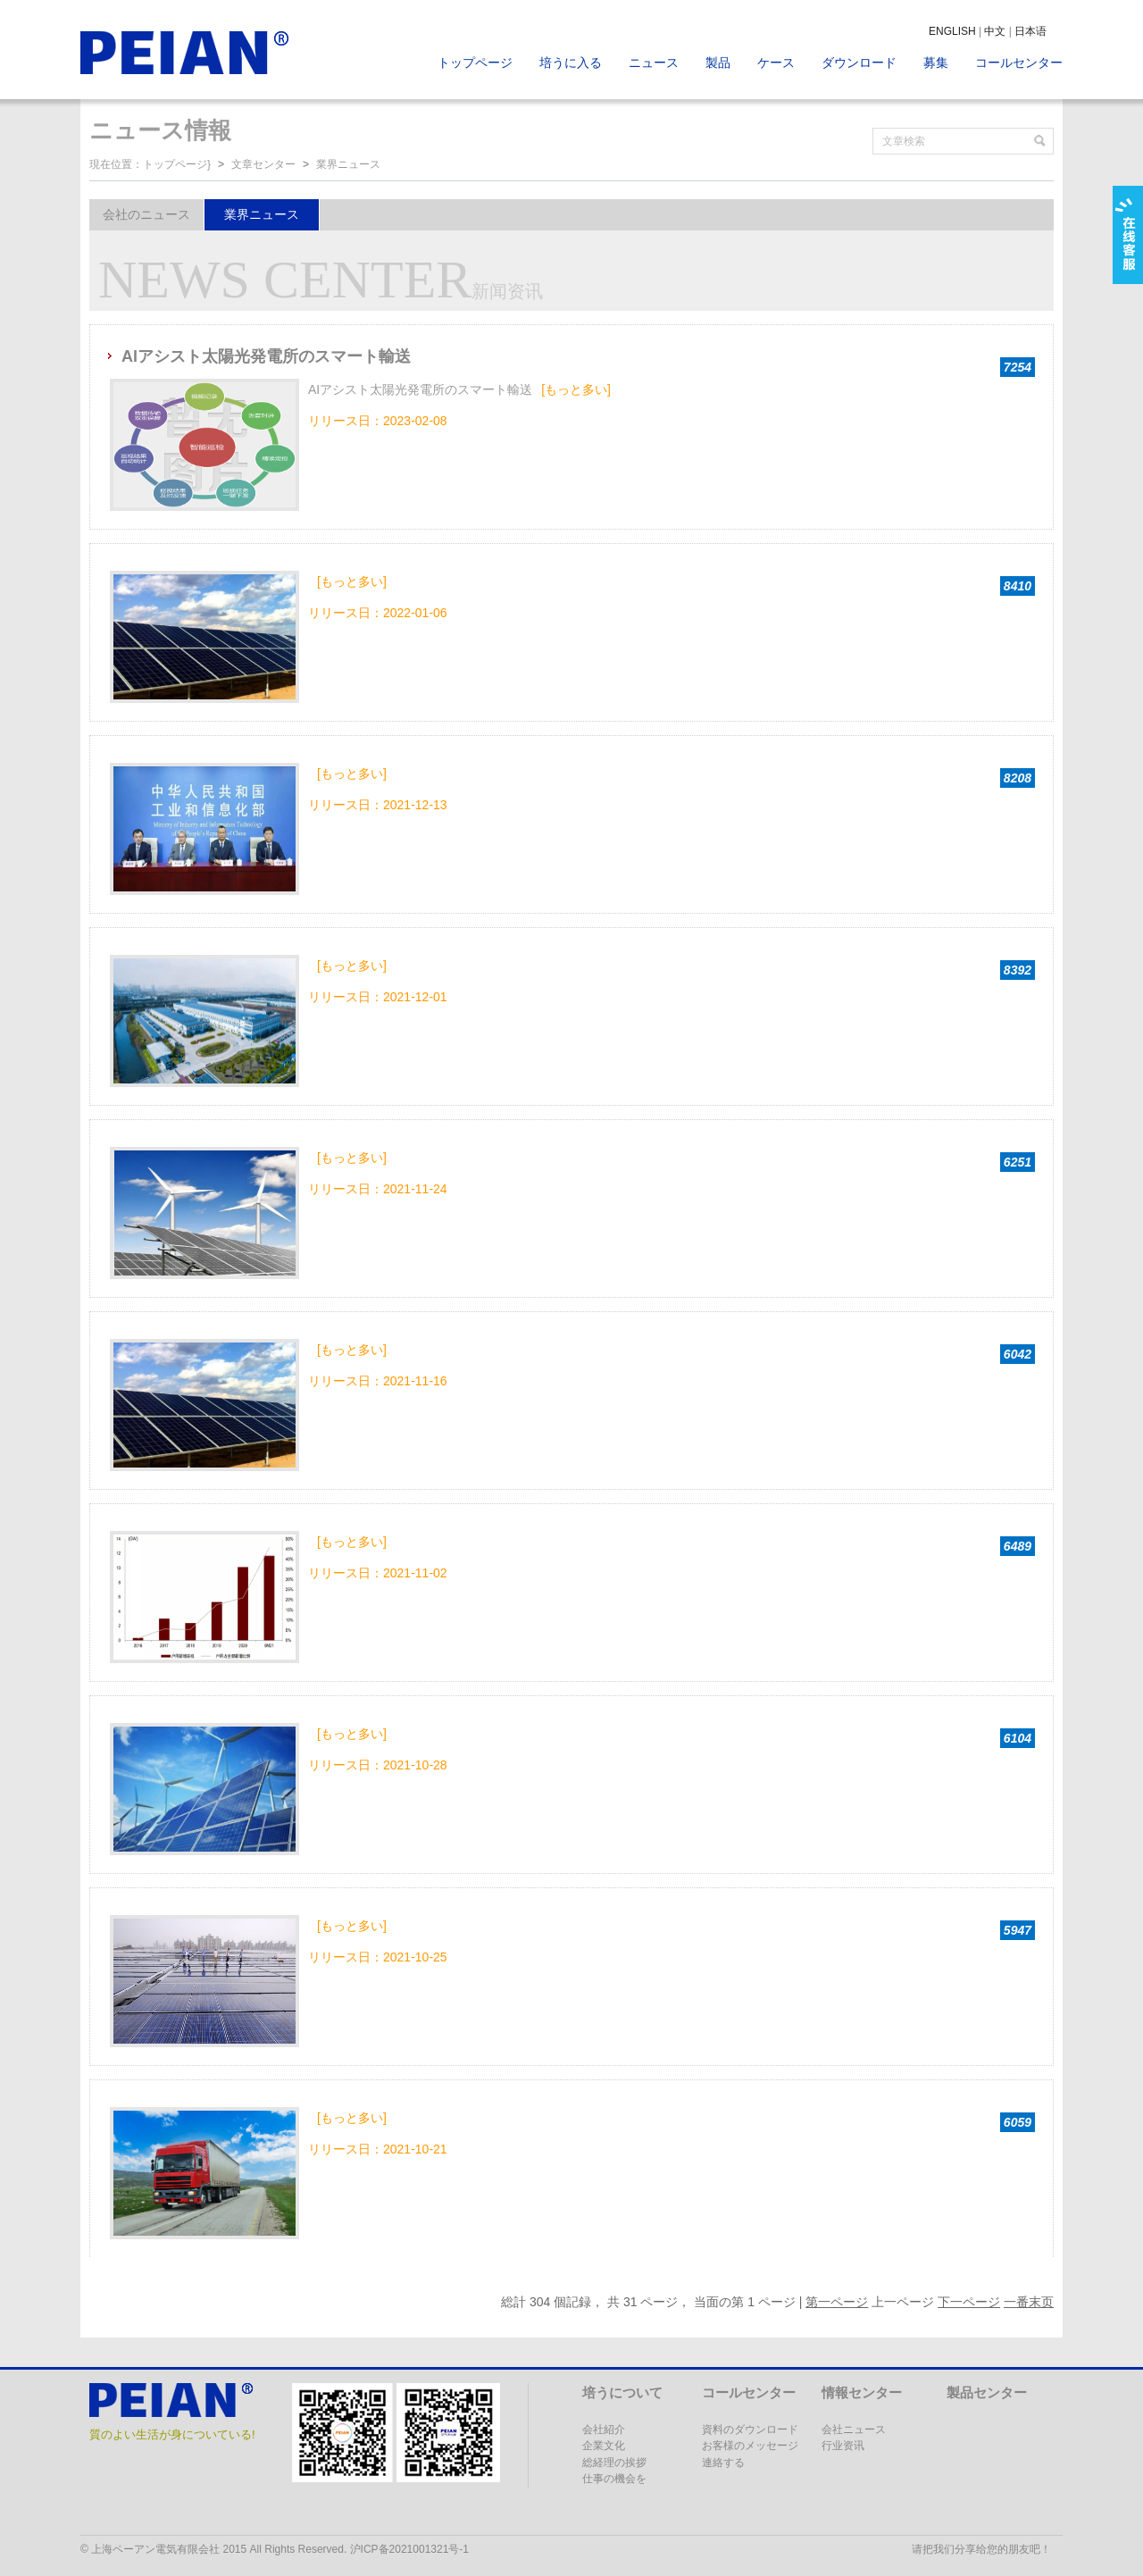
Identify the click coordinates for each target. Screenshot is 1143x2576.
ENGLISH (952, 31)
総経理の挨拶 (614, 2462)
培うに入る (570, 62)
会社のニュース (146, 214)
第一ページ (836, 2302)
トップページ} (177, 164)
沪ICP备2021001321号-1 (409, 2549)
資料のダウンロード (750, 2429)
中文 (994, 31)
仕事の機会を (614, 2478)
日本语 (1030, 31)
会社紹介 (603, 2429)
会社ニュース (854, 2429)
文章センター (263, 164)
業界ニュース (348, 164)
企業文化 (603, 2445)
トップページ (475, 62)
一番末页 (1029, 2302)
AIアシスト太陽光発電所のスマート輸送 (266, 356)
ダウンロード (859, 62)
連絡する (723, 2462)
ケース (776, 62)
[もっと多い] (576, 389)
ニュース (654, 62)
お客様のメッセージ (750, 2445)
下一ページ (969, 2302)
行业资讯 (843, 2445)
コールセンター (1019, 62)
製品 (717, 62)
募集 (935, 62)
